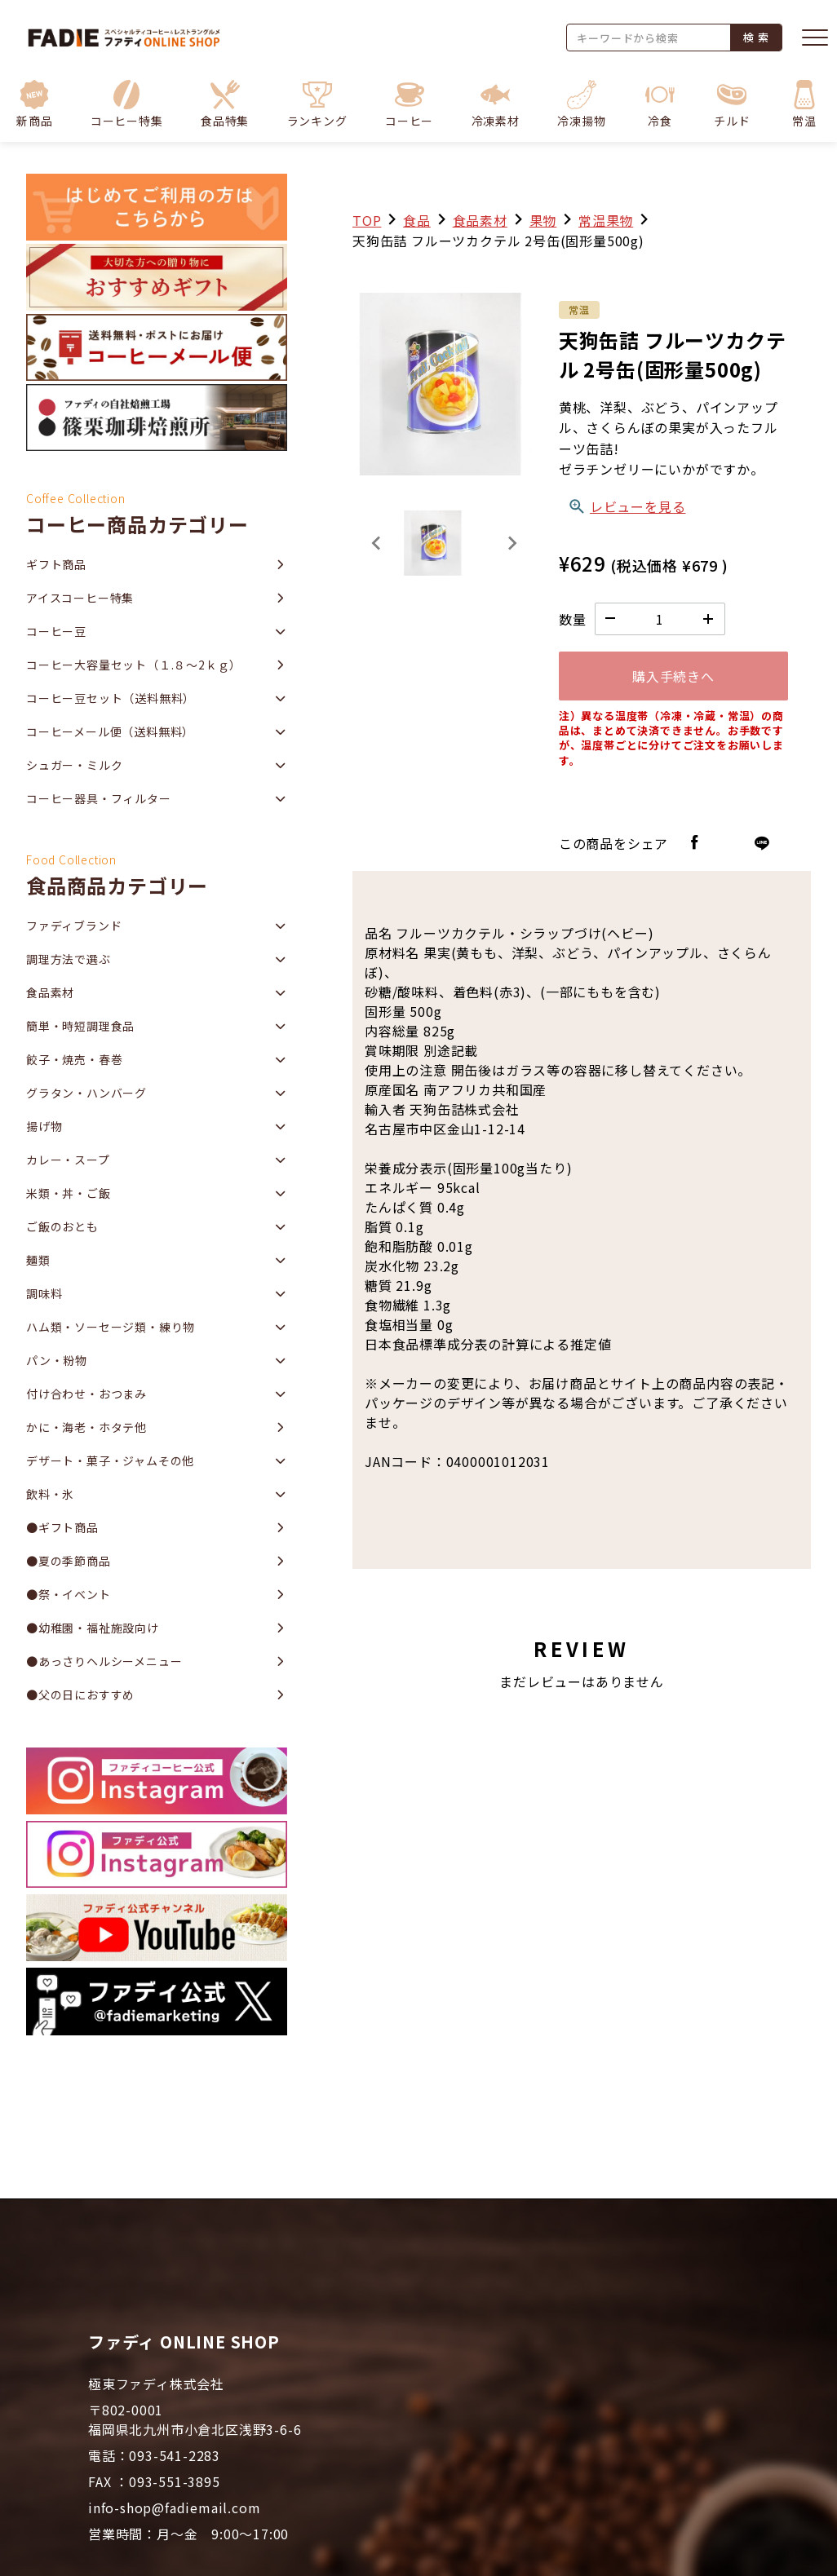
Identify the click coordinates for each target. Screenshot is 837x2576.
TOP (366, 220)
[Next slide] (511, 543)
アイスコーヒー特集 (80, 598)
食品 (417, 220)
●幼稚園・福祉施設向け (92, 1627)
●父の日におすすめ (80, 1694)
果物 (543, 220)
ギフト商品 (56, 564)
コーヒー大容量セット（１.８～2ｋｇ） (133, 664)
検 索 (755, 37)
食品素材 (480, 220)
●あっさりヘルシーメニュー (104, 1661)
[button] (127, 103)
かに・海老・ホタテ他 (86, 1427)
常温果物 (605, 220)
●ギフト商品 (62, 1527)
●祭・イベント (68, 1594)
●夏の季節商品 (68, 1561)
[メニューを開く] (815, 37)
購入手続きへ (673, 676)
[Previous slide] (377, 543)
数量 (573, 619)
